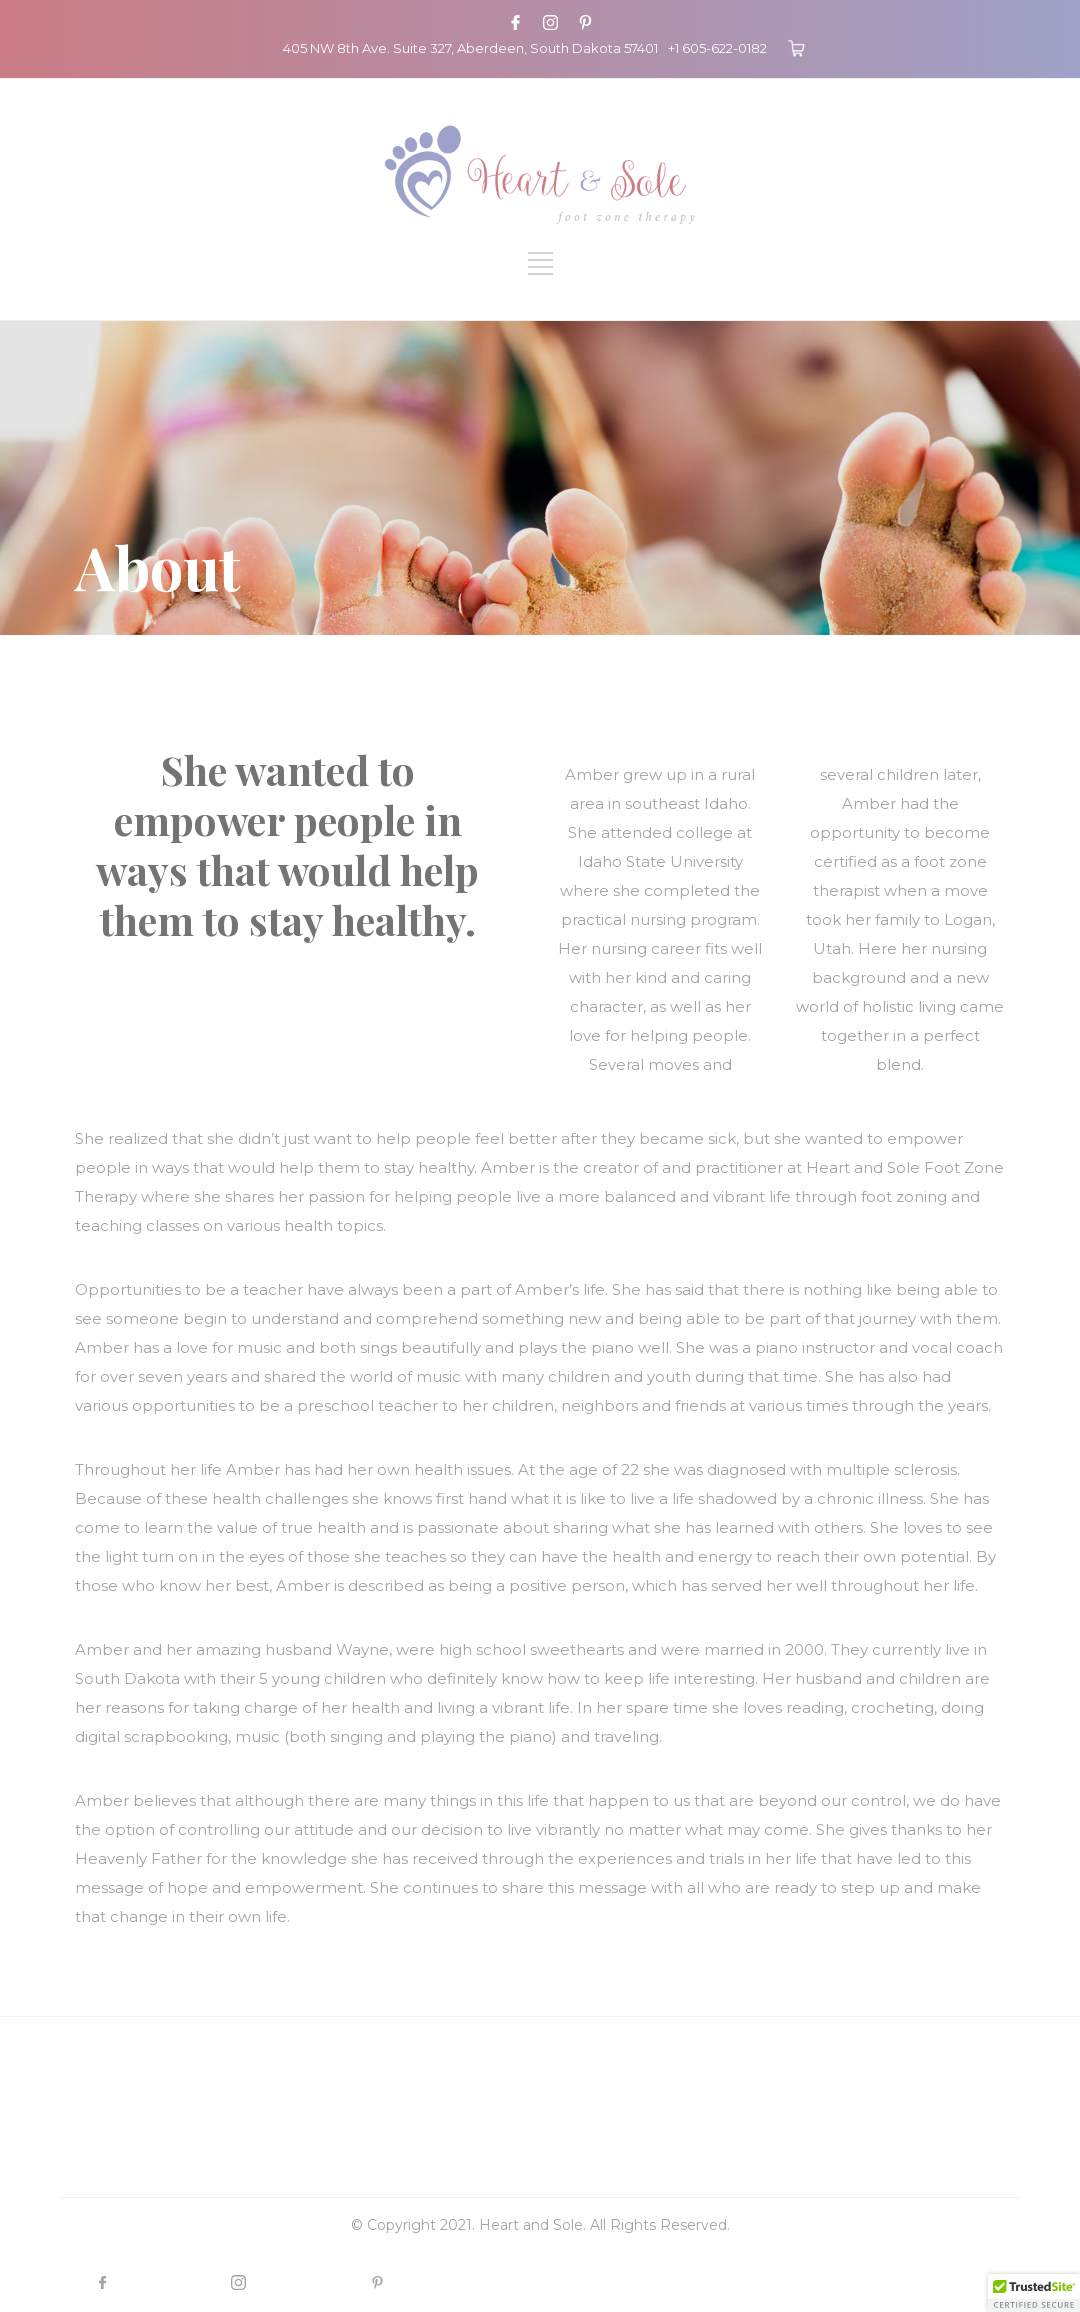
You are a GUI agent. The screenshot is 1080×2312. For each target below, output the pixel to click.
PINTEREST (438, 2282)
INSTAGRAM (303, 2282)
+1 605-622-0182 (717, 48)
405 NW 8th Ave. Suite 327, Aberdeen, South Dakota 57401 (470, 48)
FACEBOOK (165, 2282)
